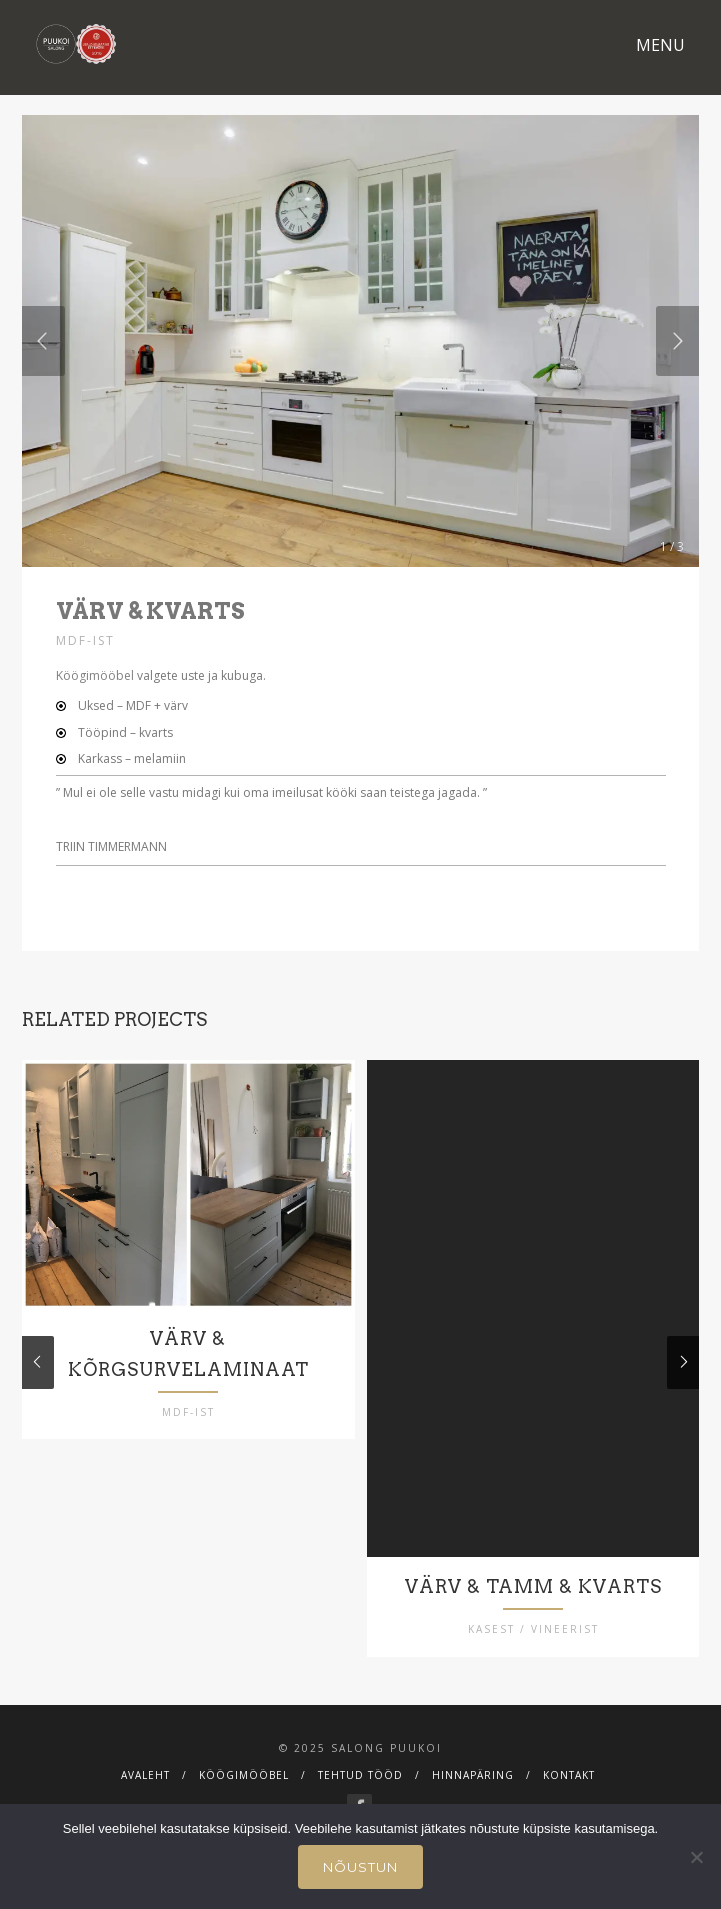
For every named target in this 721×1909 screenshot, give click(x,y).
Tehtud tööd (360, 1791)
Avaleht (145, 1791)
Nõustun (360, 1867)
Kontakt (569, 1791)
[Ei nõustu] (696, 1857)
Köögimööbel (244, 1791)
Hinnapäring (473, 1791)
